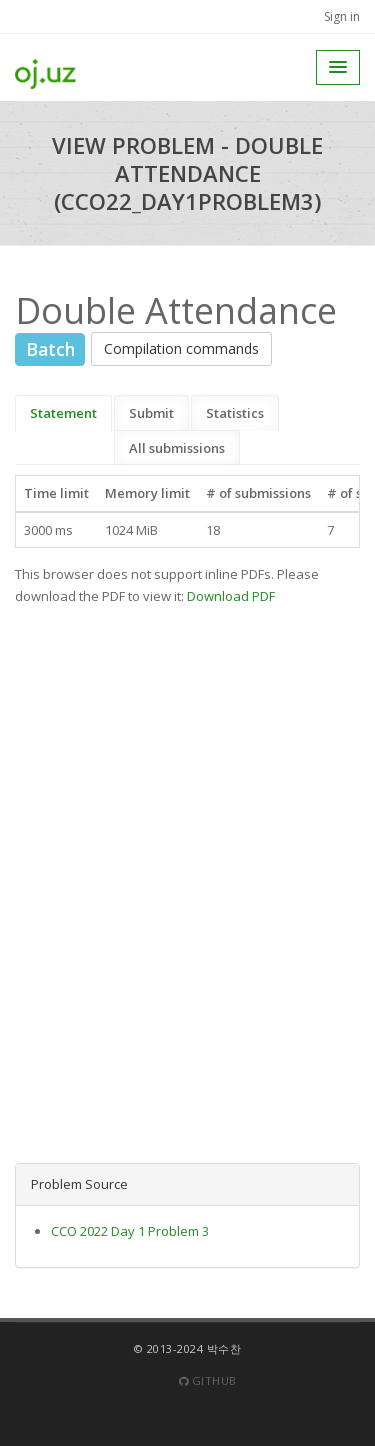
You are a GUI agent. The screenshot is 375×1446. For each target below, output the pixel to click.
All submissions (177, 448)
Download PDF (231, 596)
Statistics (235, 413)
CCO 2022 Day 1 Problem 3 (130, 1231)
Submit (151, 413)
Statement (63, 413)
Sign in (342, 16)
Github (208, 1380)
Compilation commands (181, 348)
